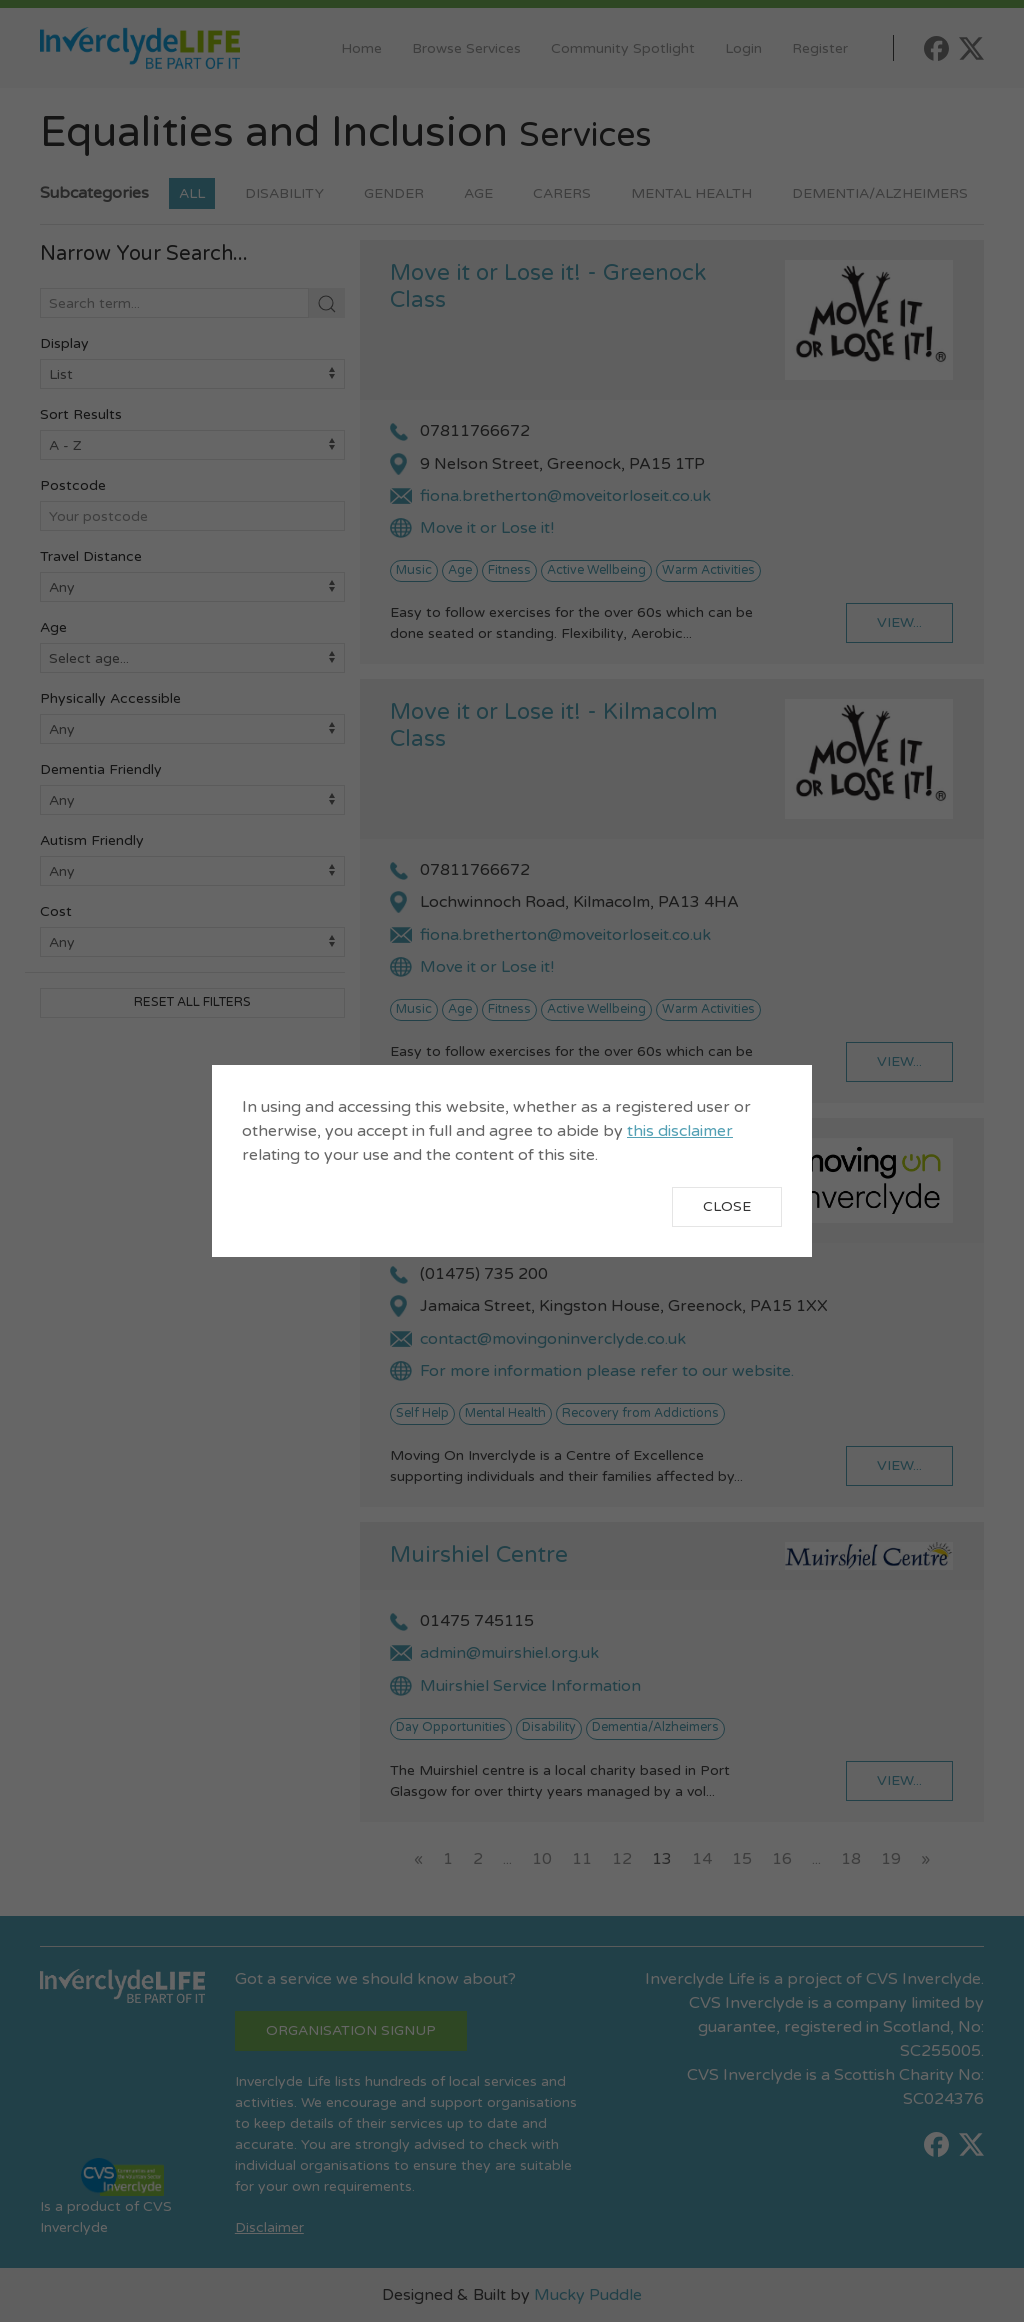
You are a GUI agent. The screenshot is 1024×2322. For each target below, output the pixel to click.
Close (727, 1206)
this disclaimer (680, 1131)
